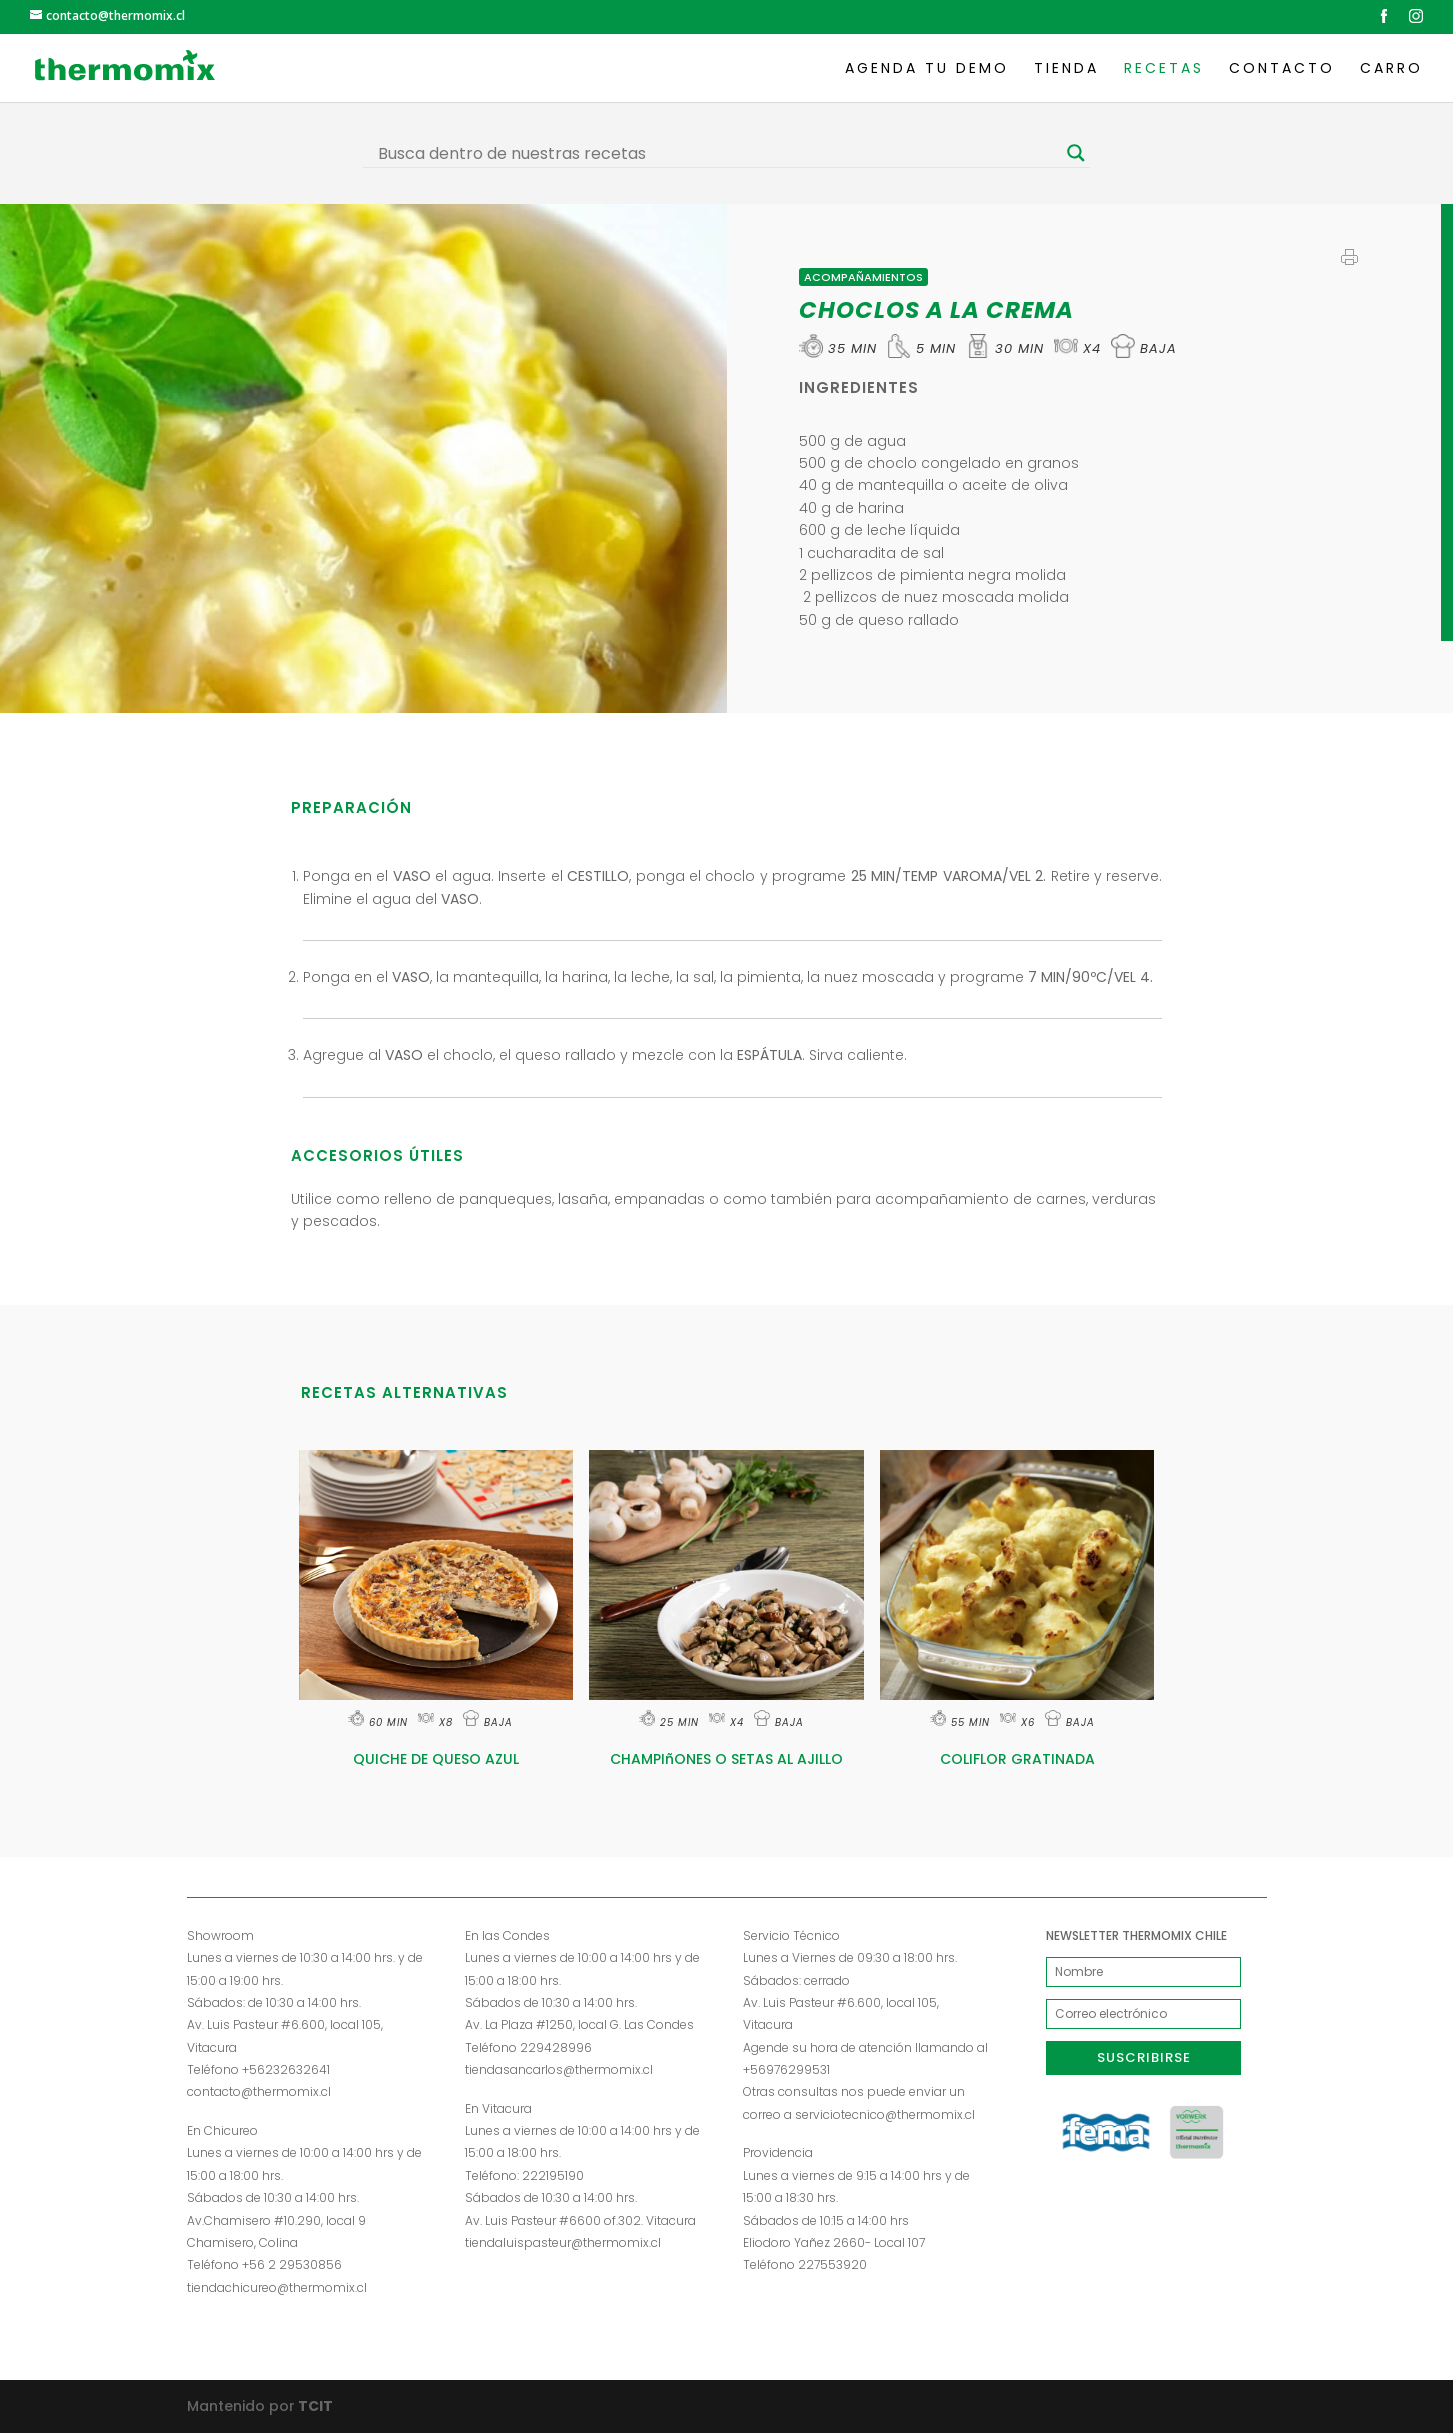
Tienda (1066, 69)
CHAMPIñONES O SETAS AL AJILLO (726, 1759)
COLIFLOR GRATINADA (1017, 1759)
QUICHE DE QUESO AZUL (436, 1759)
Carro (1391, 69)
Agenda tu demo (927, 69)
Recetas (1164, 69)
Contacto (1282, 69)
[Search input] (717, 153)
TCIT (314, 2406)
